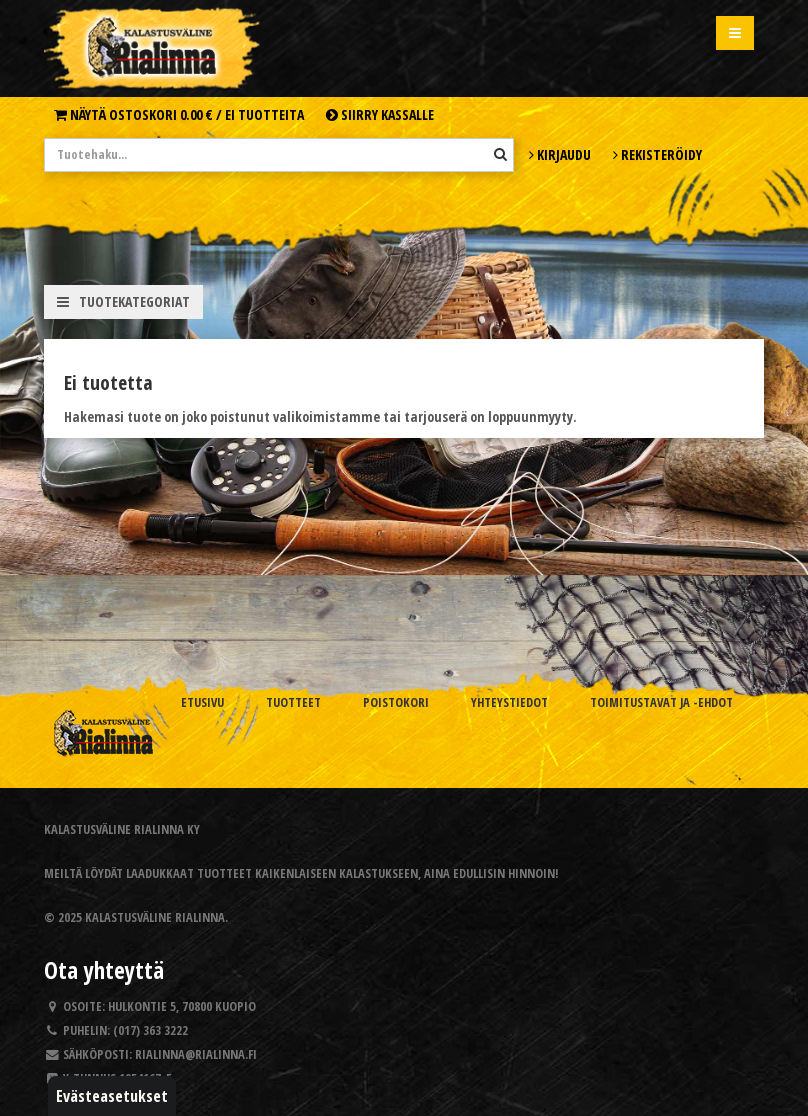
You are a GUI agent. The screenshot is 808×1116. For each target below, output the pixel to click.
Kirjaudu (560, 154)
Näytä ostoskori (179, 114)
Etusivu (202, 702)
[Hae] (500, 154)
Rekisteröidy (657, 154)
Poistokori (396, 702)
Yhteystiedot (509, 702)
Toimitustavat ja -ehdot (661, 702)
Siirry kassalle (380, 114)
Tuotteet (293, 702)
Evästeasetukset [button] (112, 1096)
